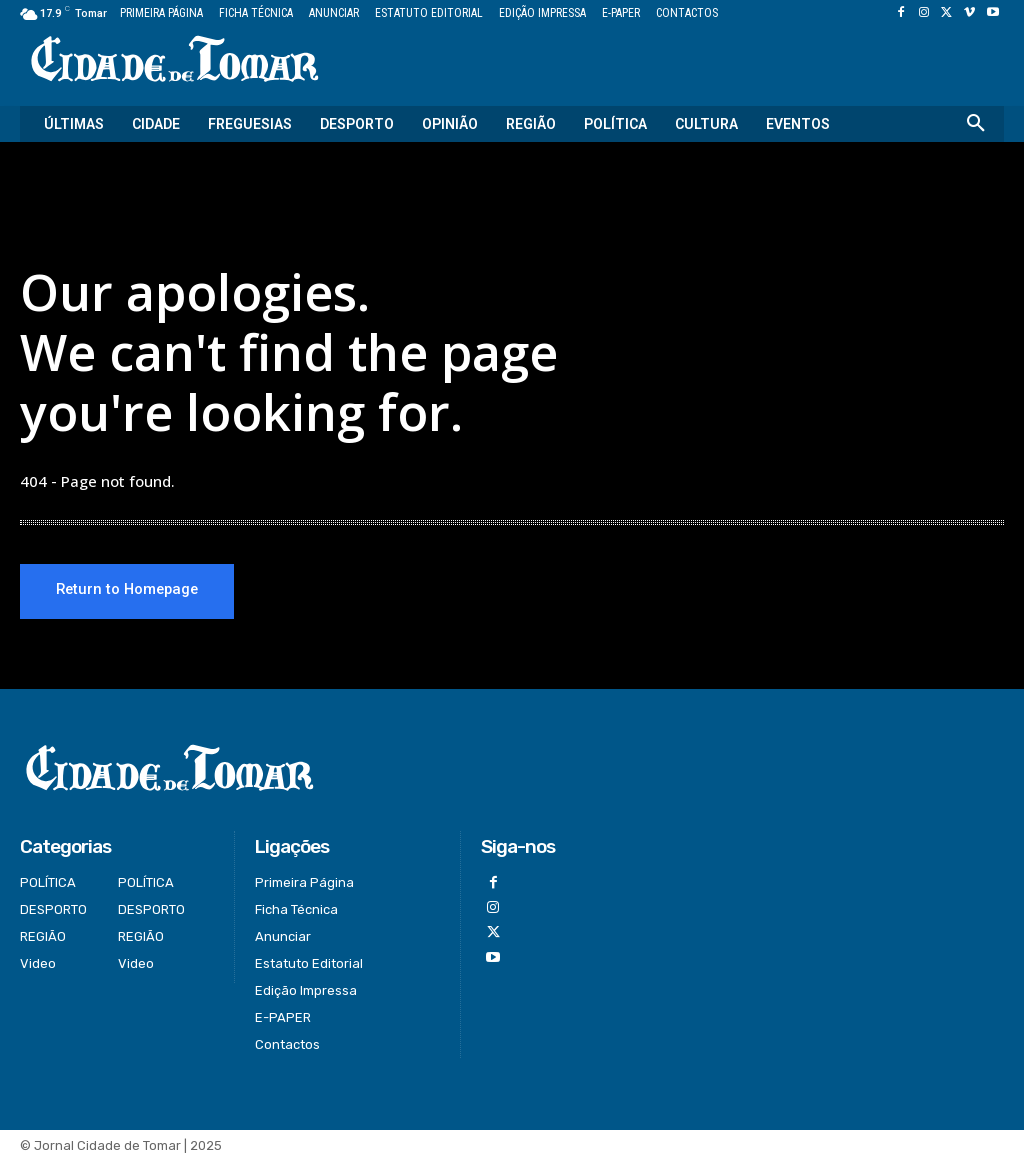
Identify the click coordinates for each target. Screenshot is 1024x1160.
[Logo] (174, 60)
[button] (976, 124)
